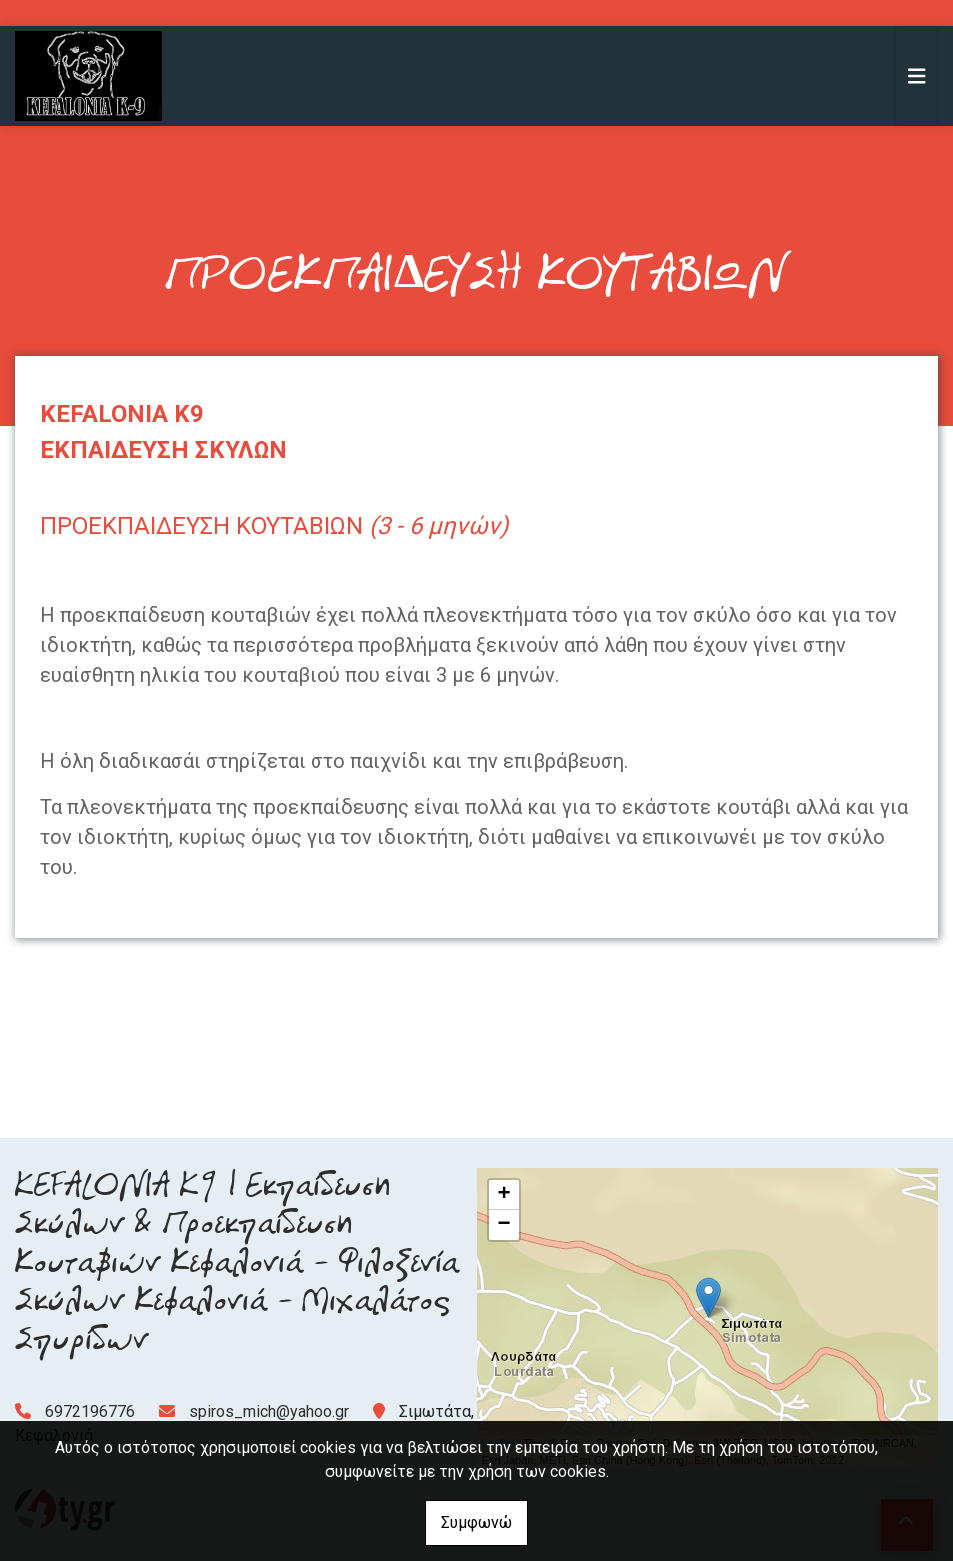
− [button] (503, 1225)
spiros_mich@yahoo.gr (269, 1411)
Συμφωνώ (476, 1522)
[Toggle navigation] (917, 76)
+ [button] (503, 1195)
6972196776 (90, 1411)
